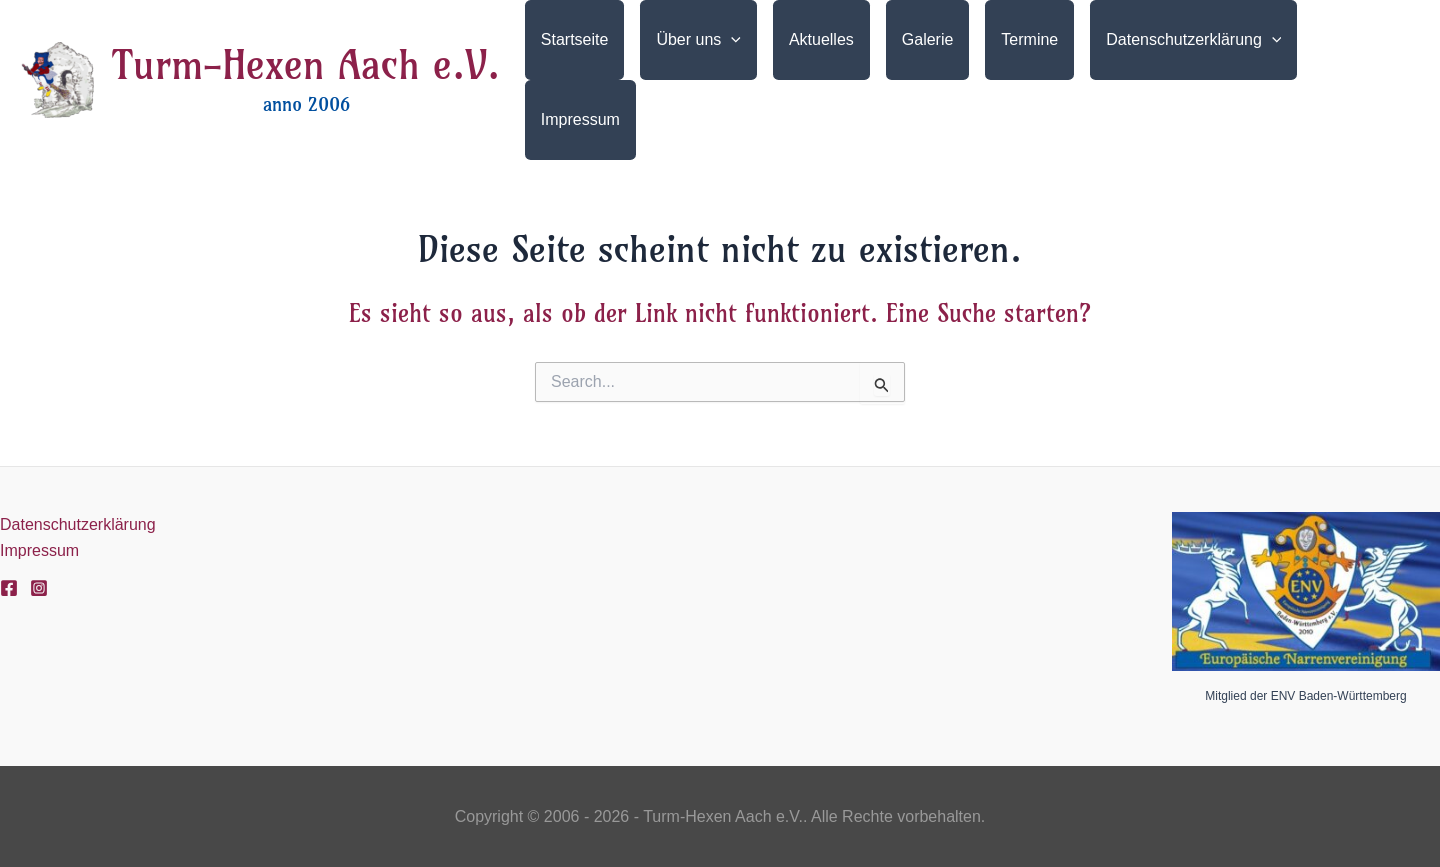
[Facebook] (9, 588)
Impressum (39, 550)
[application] (731, 40)
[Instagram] (39, 588)
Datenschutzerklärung (78, 524)
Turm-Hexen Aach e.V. (306, 65)
